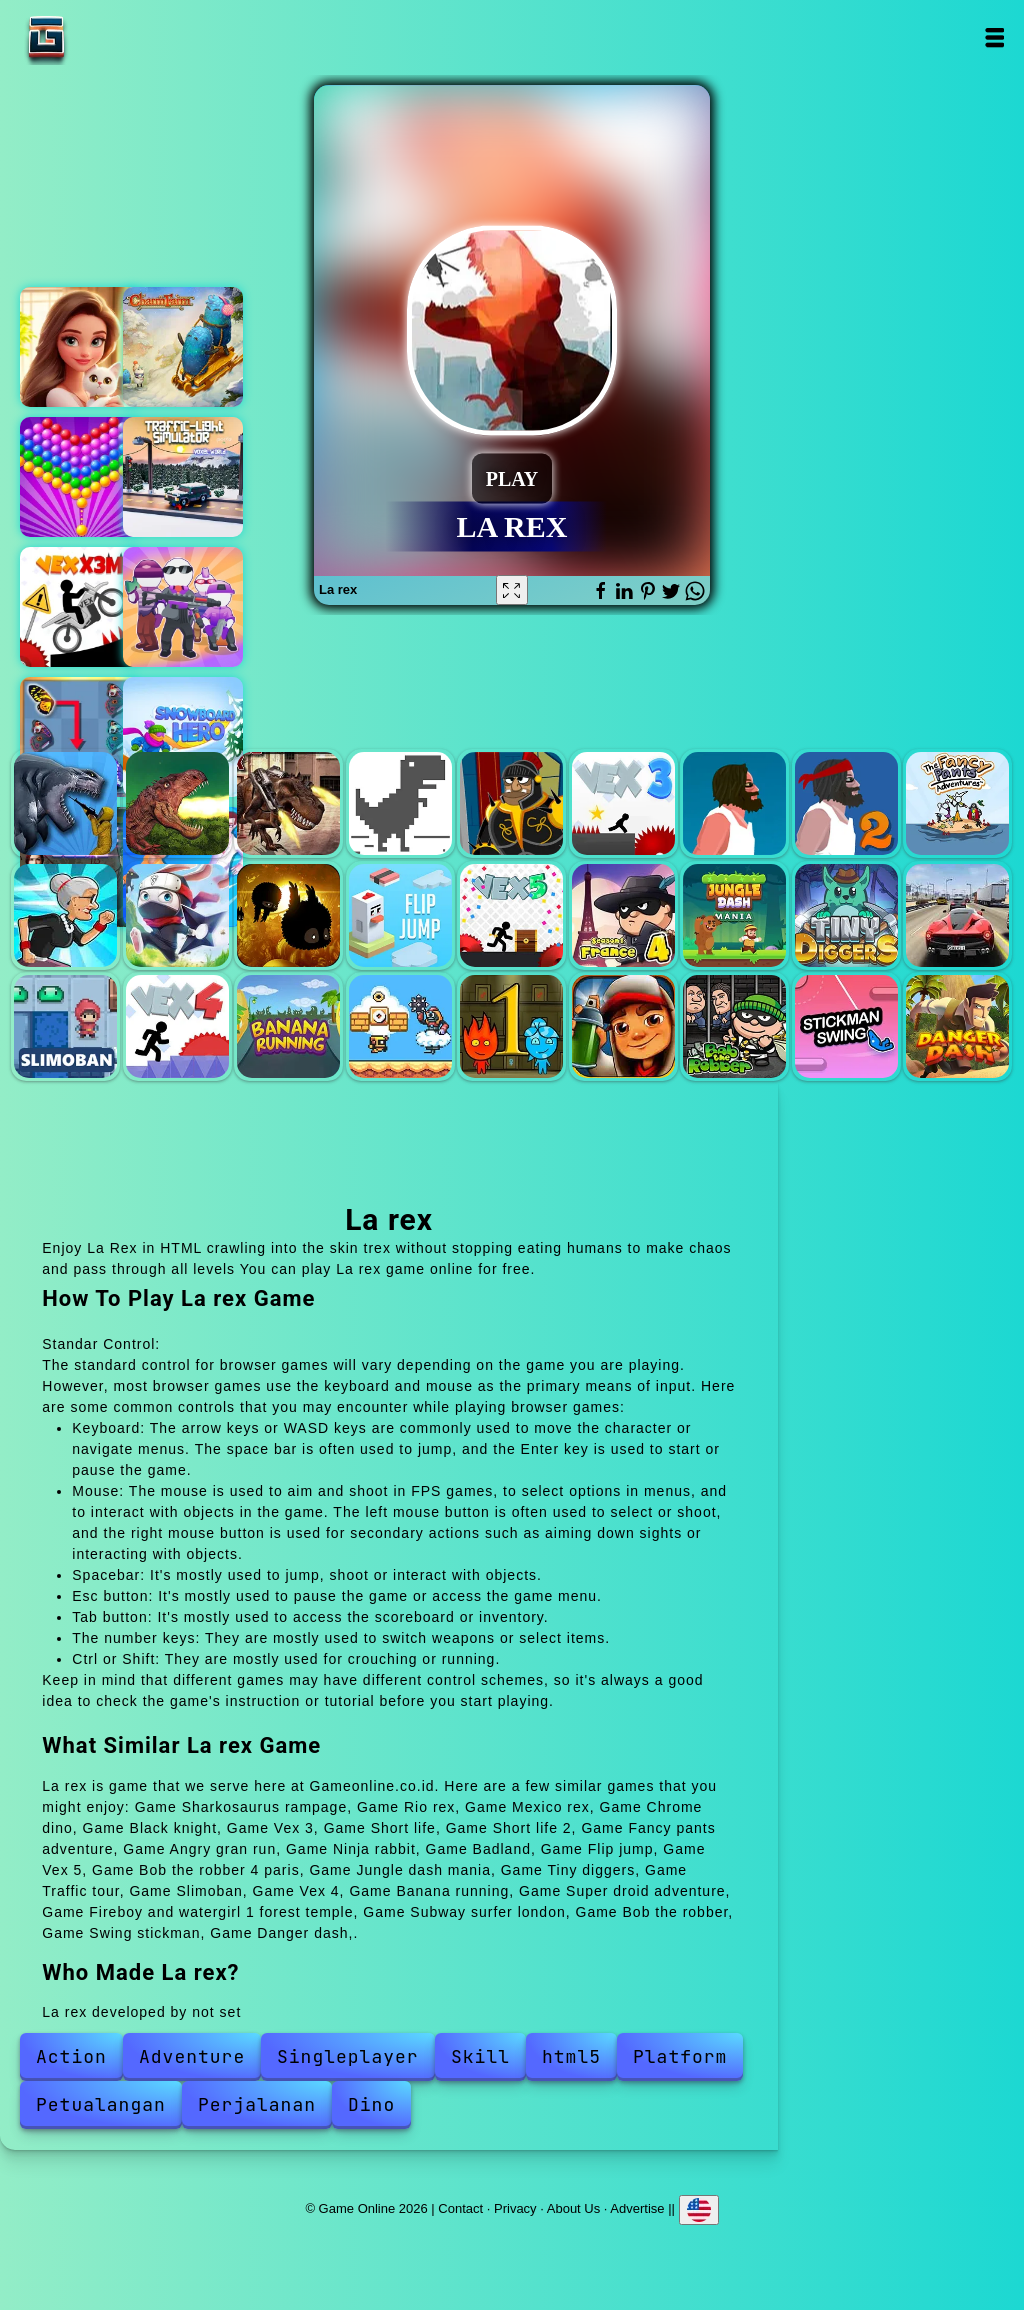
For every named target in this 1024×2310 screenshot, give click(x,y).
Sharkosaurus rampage (65, 803)
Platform (680, 2056)
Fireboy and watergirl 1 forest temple (511, 1026)
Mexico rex (288, 803)
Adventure (192, 2056)
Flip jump (400, 915)
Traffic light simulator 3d (183, 477)
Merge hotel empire (80, 347)
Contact (460, 2207)
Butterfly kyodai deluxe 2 (80, 737)
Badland (288, 915)
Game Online (109, 37)
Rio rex (177, 803)
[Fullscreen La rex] (512, 590)
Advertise (637, 2207)
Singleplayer (348, 2056)
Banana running (288, 1026)
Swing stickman (846, 1026)
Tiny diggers (846, 915)
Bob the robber (734, 1026)
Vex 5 (511, 915)
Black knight (511, 803)
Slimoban (65, 1026)
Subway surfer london (623, 1026)
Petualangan (101, 2104)
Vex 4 (177, 1026)
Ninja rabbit (177, 915)
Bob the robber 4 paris (623, 915)
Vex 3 (623, 803)
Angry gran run (65, 915)
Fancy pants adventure (957, 803)
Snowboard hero (183, 737)
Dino (371, 2104)
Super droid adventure (400, 1026)
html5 (571, 2056)
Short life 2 (846, 803)
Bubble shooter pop (80, 477)
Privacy (515, 2207)
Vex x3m (80, 607)
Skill (480, 2056)
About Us (573, 2207)
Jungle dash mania (734, 915)
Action (71, 2056)
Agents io (183, 607)
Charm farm (183, 347)
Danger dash (957, 1026)
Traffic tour (957, 915)
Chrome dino (400, 803)
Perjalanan (257, 2104)
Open (994, 37)
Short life (734, 803)
